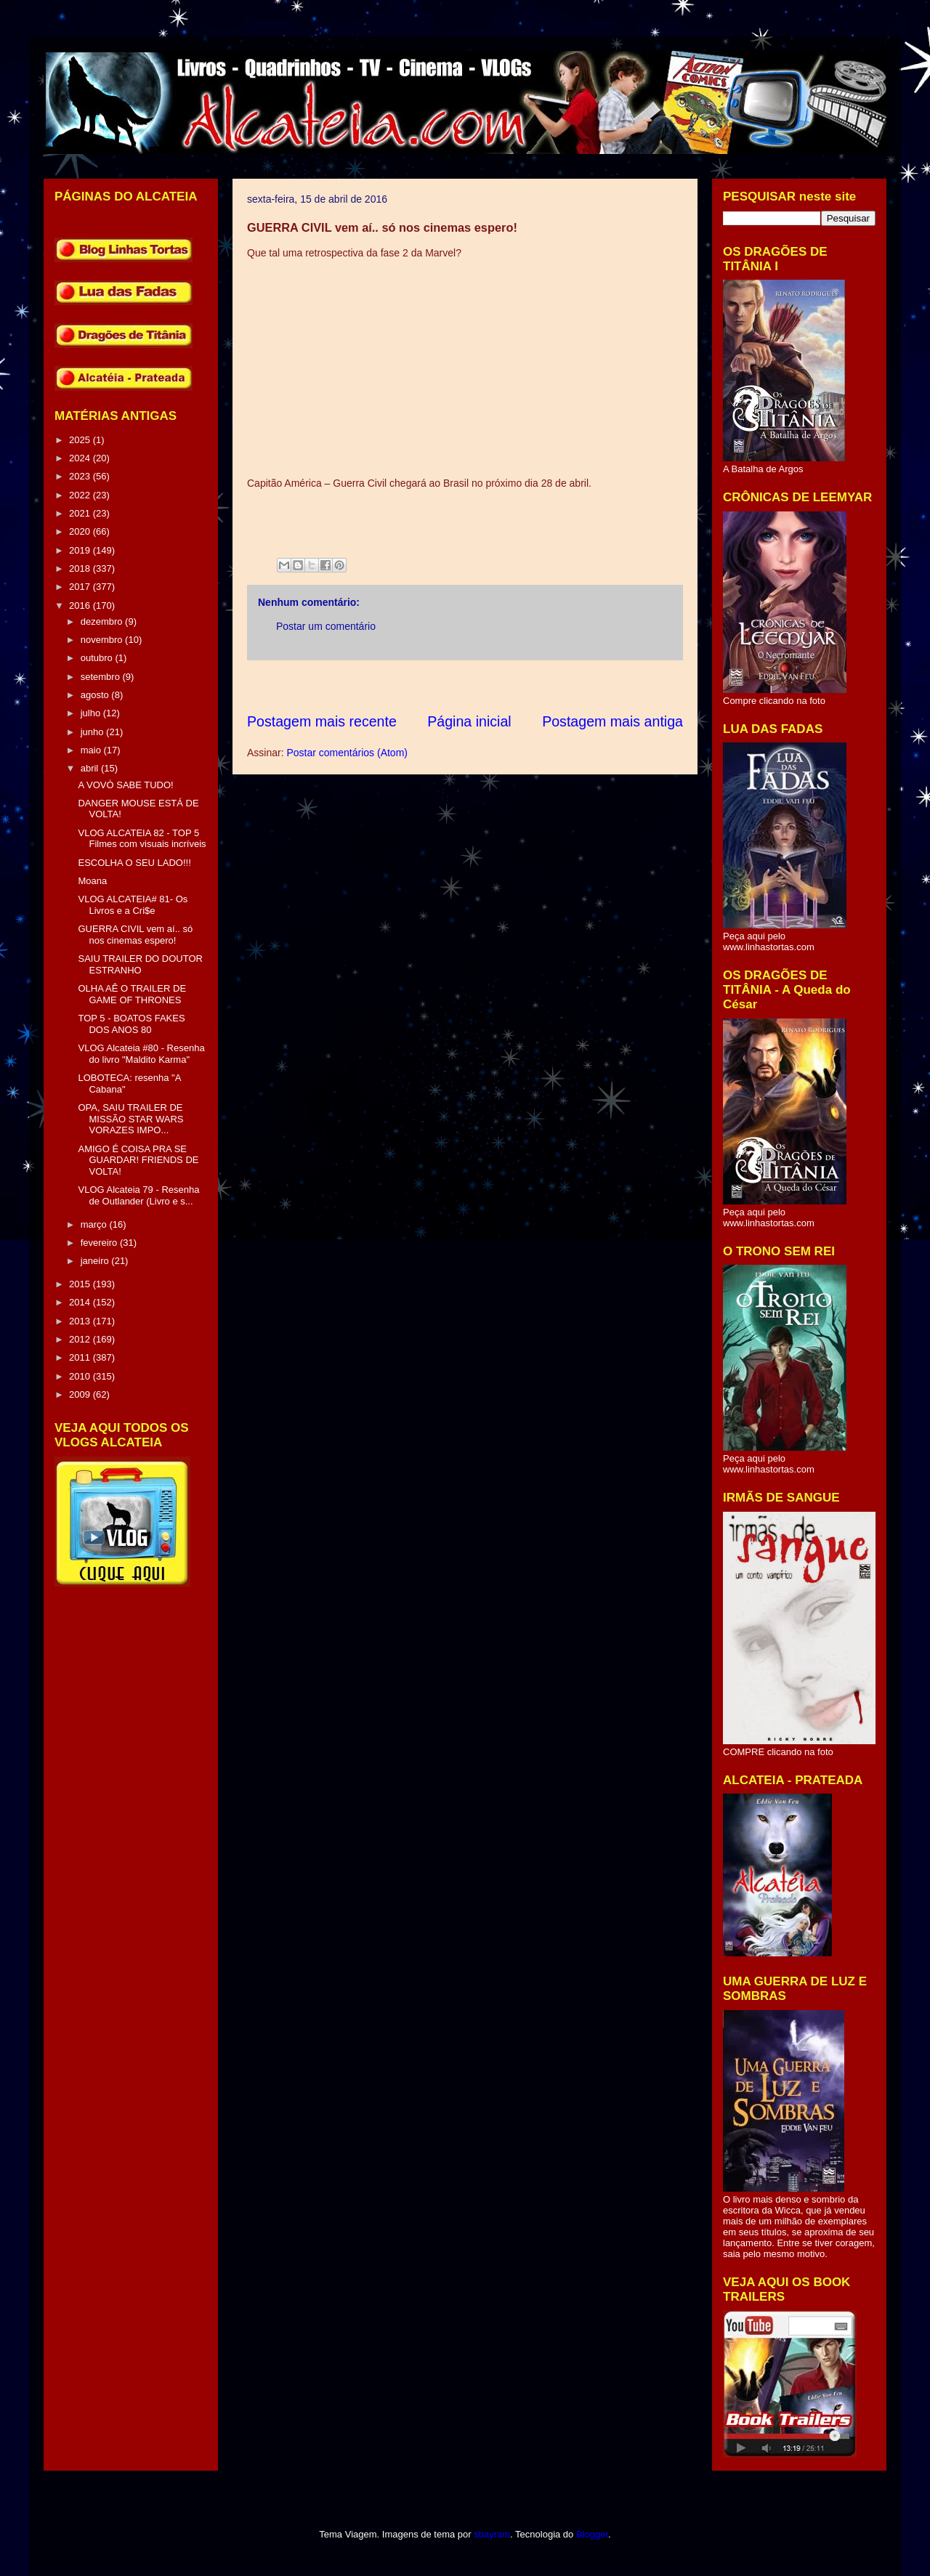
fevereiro (100, 1242)
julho (92, 713)
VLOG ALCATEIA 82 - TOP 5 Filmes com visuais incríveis (142, 838)
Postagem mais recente (322, 721)
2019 (81, 550)
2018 (81, 568)
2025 (81, 439)
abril (91, 768)
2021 (81, 513)
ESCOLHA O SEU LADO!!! (134, 862)
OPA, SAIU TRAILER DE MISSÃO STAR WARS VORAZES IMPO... (130, 1118)
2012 (81, 1339)
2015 (81, 1284)
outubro (98, 657)
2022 (81, 495)
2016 (81, 605)
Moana (92, 880)
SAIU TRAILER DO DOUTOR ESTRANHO (140, 964)
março (95, 1224)
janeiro (96, 1260)
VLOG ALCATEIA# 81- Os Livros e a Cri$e (132, 905)
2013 (81, 1321)
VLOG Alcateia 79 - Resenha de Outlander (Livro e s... (138, 1195)
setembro (102, 676)
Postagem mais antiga (612, 721)
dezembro (103, 621)
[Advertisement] (511, 686)
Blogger (592, 2534)
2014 (81, 1302)
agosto (96, 694)
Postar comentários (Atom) (347, 752)
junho (93, 731)
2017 (81, 586)
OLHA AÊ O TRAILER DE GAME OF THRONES (132, 994)
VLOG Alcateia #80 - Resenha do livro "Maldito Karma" (141, 1053)
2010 (81, 1376)
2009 (81, 1394)
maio (92, 750)
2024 (81, 458)
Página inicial (469, 721)
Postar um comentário (326, 626)
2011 (81, 1357)
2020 (81, 531)
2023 (81, 476)
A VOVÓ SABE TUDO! (125, 784)
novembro (103, 639)
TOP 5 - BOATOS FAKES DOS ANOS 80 (131, 1024)
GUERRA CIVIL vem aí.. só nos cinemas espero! (135, 934)
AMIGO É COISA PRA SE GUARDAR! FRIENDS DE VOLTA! (138, 1160)
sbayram (492, 2534)
